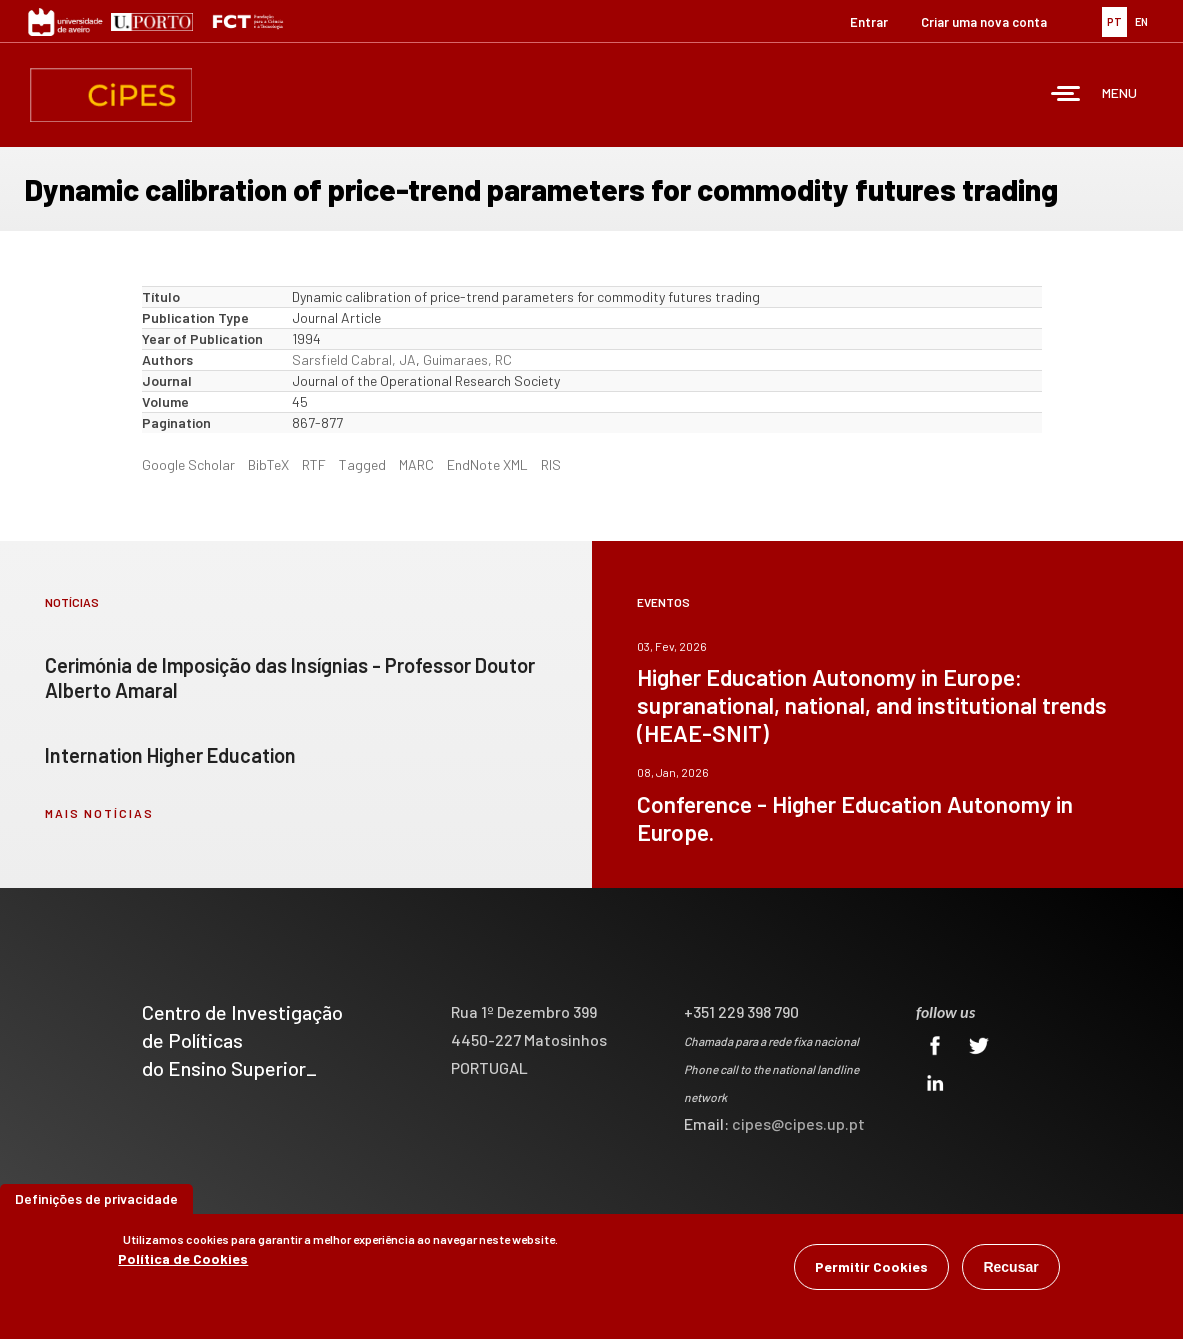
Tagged (362, 464)
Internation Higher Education (170, 755)
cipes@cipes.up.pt (798, 1123)
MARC (416, 464)
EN (1141, 21)
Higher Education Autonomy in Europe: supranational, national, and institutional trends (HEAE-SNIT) (872, 705)
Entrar (869, 22)
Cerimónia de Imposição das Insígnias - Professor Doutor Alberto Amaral (290, 677)
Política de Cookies (183, 1258)
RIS (551, 464)
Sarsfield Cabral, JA (354, 359)
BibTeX (268, 464)
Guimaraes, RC (467, 359)
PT (1114, 21)
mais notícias (99, 813)
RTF (314, 464)
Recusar (1010, 1267)
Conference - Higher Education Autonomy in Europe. (855, 818)
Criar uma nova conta (984, 22)
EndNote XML (487, 464)
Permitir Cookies (871, 1266)
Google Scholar (188, 464)
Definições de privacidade (96, 1198)
